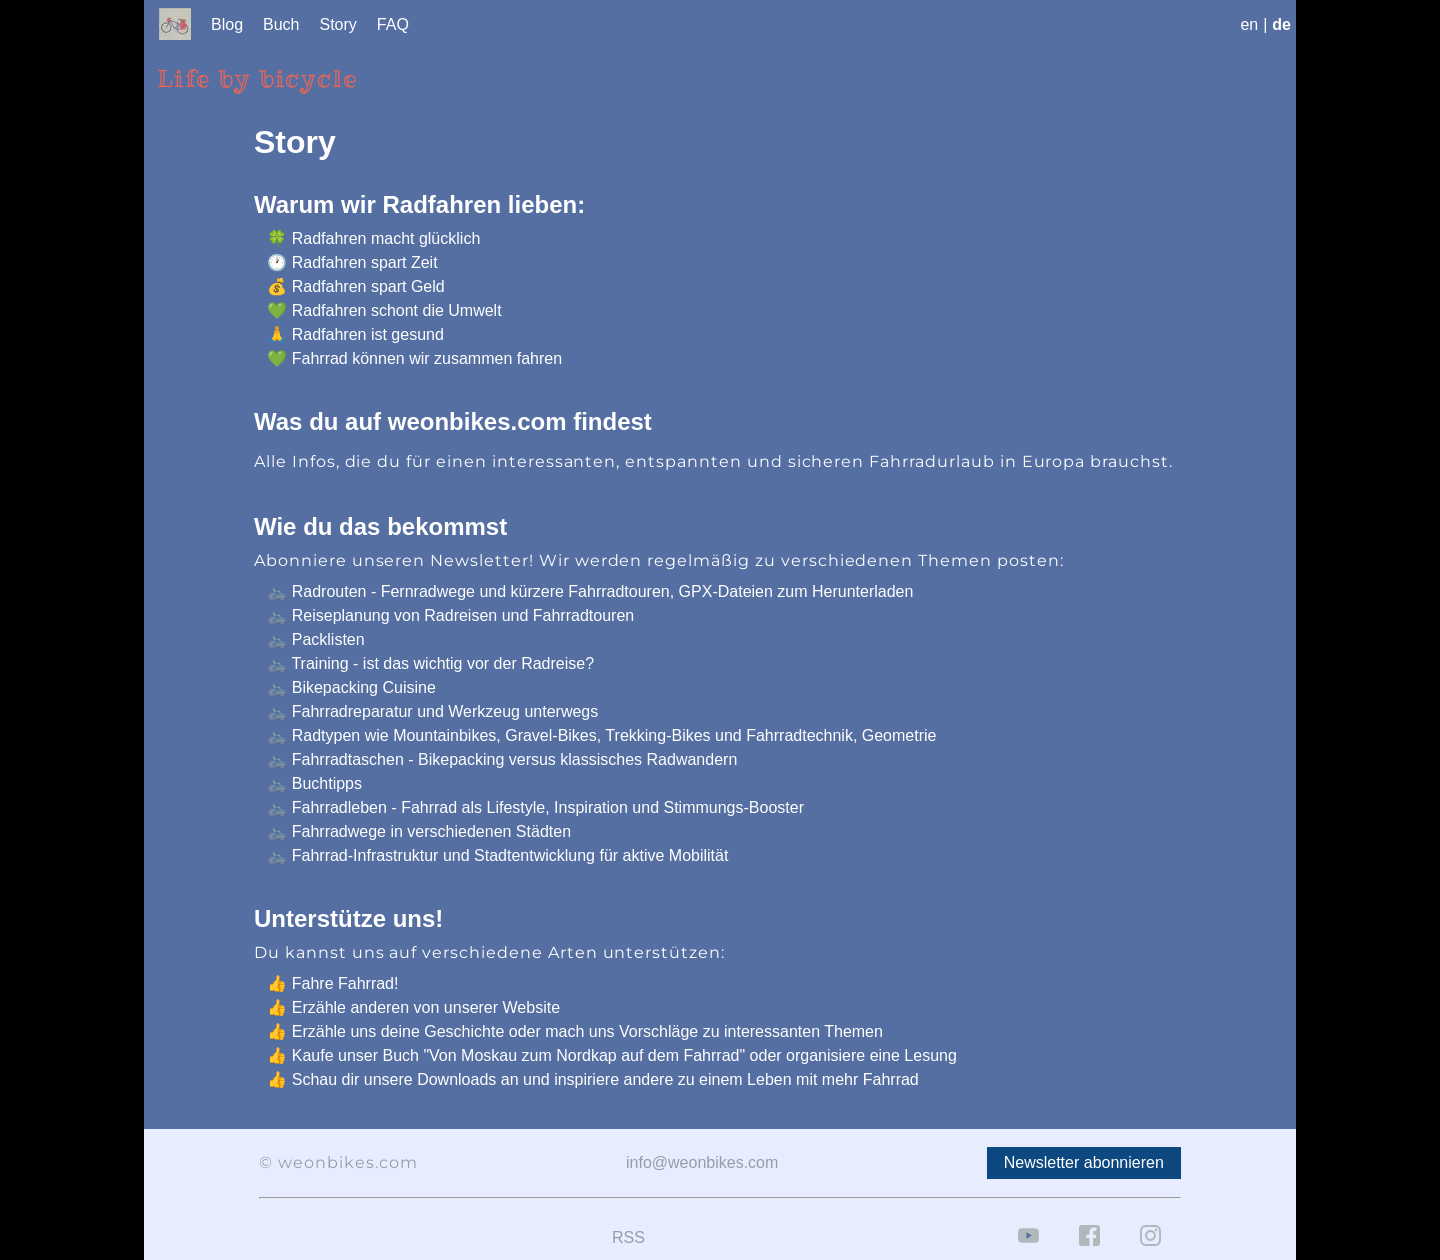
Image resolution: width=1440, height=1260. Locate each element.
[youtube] (1028, 1250)
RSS (628, 1237)
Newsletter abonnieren (1084, 1162)
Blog (227, 24)
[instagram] (1150, 1250)
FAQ (393, 24)
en (1249, 24)
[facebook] (1089, 1250)
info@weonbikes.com (702, 1162)
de (1281, 24)
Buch (281, 24)
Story (338, 24)
